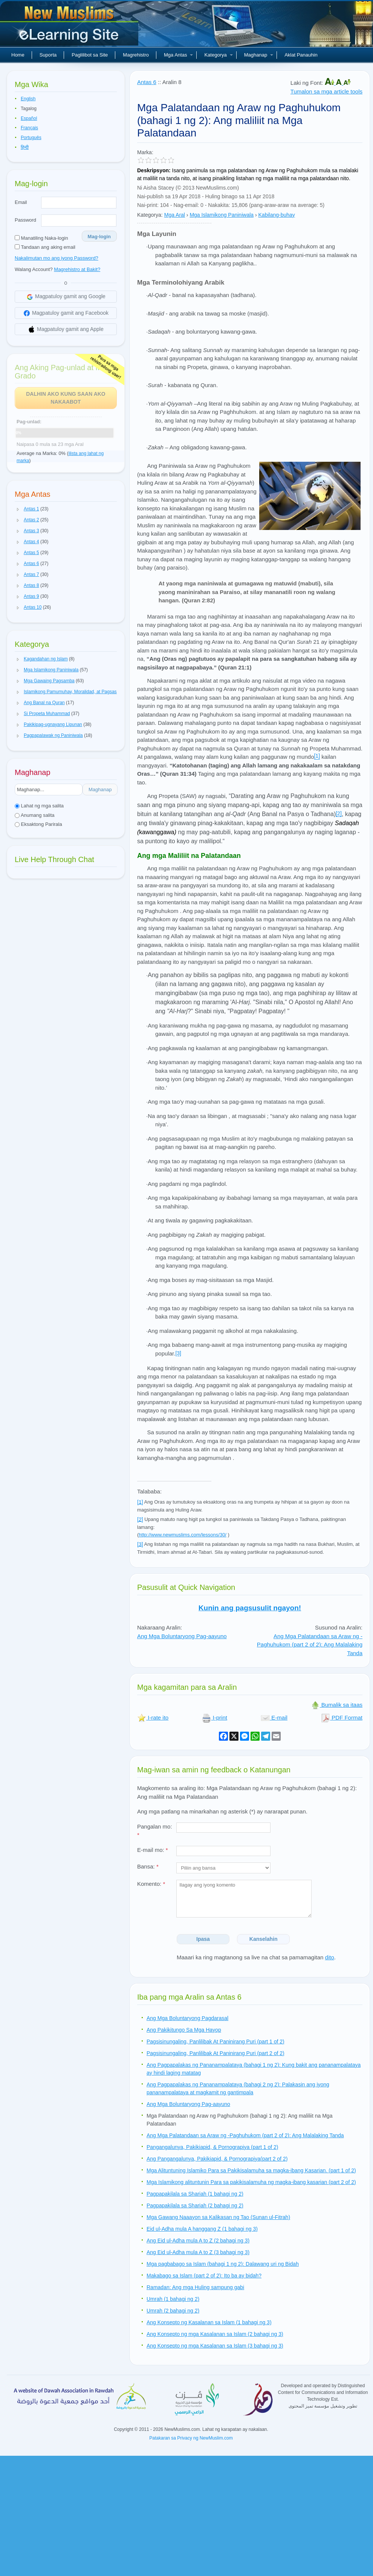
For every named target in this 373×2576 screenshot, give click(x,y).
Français (29, 127)
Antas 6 (146, 82)
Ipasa (203, 1939)
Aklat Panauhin (300, 55)
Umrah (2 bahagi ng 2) (173, 2311)
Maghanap (258, 55)
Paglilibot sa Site (90, 55)
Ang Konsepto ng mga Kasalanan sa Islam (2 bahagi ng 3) (215, 2334)
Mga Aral (174, 215)
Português (31, 137)
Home (17, 55)
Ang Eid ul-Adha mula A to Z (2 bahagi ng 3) (198, 2241)
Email (21, 202)
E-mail (274, 1717)
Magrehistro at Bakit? (77, 269)
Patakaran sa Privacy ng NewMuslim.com (190, 2438)
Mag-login (99, 236)
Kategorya (218, 55)
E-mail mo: (152, 1850)
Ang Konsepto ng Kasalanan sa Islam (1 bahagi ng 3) (209, 2322)
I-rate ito (152, 1717)
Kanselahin (263, 1939)
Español (29, 118)
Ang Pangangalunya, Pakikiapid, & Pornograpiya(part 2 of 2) (217, 2159)
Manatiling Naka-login (41, 238)
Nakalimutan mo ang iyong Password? (56, 258)
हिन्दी (25, 147)
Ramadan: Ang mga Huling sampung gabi (195, 2287)
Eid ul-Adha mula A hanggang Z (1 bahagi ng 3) (202, 2229)
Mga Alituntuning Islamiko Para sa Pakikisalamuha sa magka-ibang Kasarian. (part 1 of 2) (251, 2170)
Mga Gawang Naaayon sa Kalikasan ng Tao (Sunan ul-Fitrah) (218, 2217)
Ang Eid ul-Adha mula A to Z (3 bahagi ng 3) (198, 2252)
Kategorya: (150, 215)
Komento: (151, 1884)
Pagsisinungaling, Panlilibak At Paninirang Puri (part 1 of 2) (215, 2041)
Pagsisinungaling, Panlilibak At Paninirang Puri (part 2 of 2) (215, 2053)
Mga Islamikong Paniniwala (222, 215)
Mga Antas (178, 55)
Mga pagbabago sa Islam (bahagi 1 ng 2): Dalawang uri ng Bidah (223, 2264)
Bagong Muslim (70, 26)
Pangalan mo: (154, 1830)
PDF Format (341, 1717)
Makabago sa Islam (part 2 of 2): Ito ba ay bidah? (204, 2276)
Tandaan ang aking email (45, 247)
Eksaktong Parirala (38, 824)
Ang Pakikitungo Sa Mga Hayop (184, 2030)
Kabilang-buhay (276, 215)
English (28, 98)
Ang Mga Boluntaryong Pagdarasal (187, 2018)
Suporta (48, 55)
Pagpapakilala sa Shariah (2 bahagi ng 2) (195, 2205)
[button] (18, 509)
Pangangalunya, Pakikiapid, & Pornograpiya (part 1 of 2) (212, 2147)
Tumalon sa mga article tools (326, 91)
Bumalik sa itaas (336, 1705)
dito (329, 1957)
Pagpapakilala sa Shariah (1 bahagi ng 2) (195, 2194)
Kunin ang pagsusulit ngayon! (250, 1608)
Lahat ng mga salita (39, 806)
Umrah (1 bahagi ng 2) (173, 2299)
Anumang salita (35, 815)
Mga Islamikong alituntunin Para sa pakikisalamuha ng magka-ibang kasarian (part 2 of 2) (251, 2182)
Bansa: (148, 1866)
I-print (214, 1717)
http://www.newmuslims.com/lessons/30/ (182, 1535)
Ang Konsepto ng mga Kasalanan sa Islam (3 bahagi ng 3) (215, 2346)
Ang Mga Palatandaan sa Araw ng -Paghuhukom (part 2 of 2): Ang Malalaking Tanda (309, 1644)
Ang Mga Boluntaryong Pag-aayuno (182, 1636)
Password (25, 220)
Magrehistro (136, 55)
